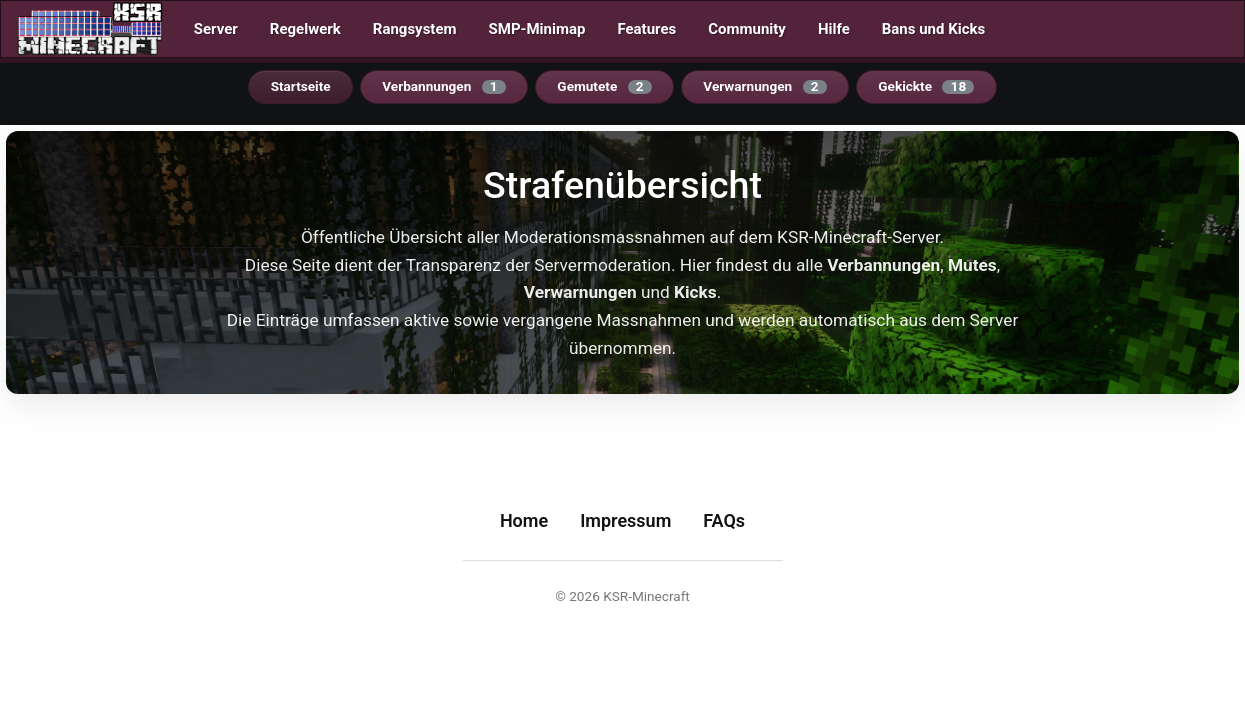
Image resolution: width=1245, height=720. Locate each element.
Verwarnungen (764, 86)
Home (524, 520)
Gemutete (604, 86)
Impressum (625, 520)
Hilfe (834, 29)
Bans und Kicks (933, 29)
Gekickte (926, 86)
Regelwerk (305, 29)
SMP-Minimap (537, 29)
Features (646, 29)
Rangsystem (415, 29)
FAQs (724, 520)
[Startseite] (90, 29)
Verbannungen (444, 86)
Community (747, 29)
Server (216, 29)
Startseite (301, 86)
